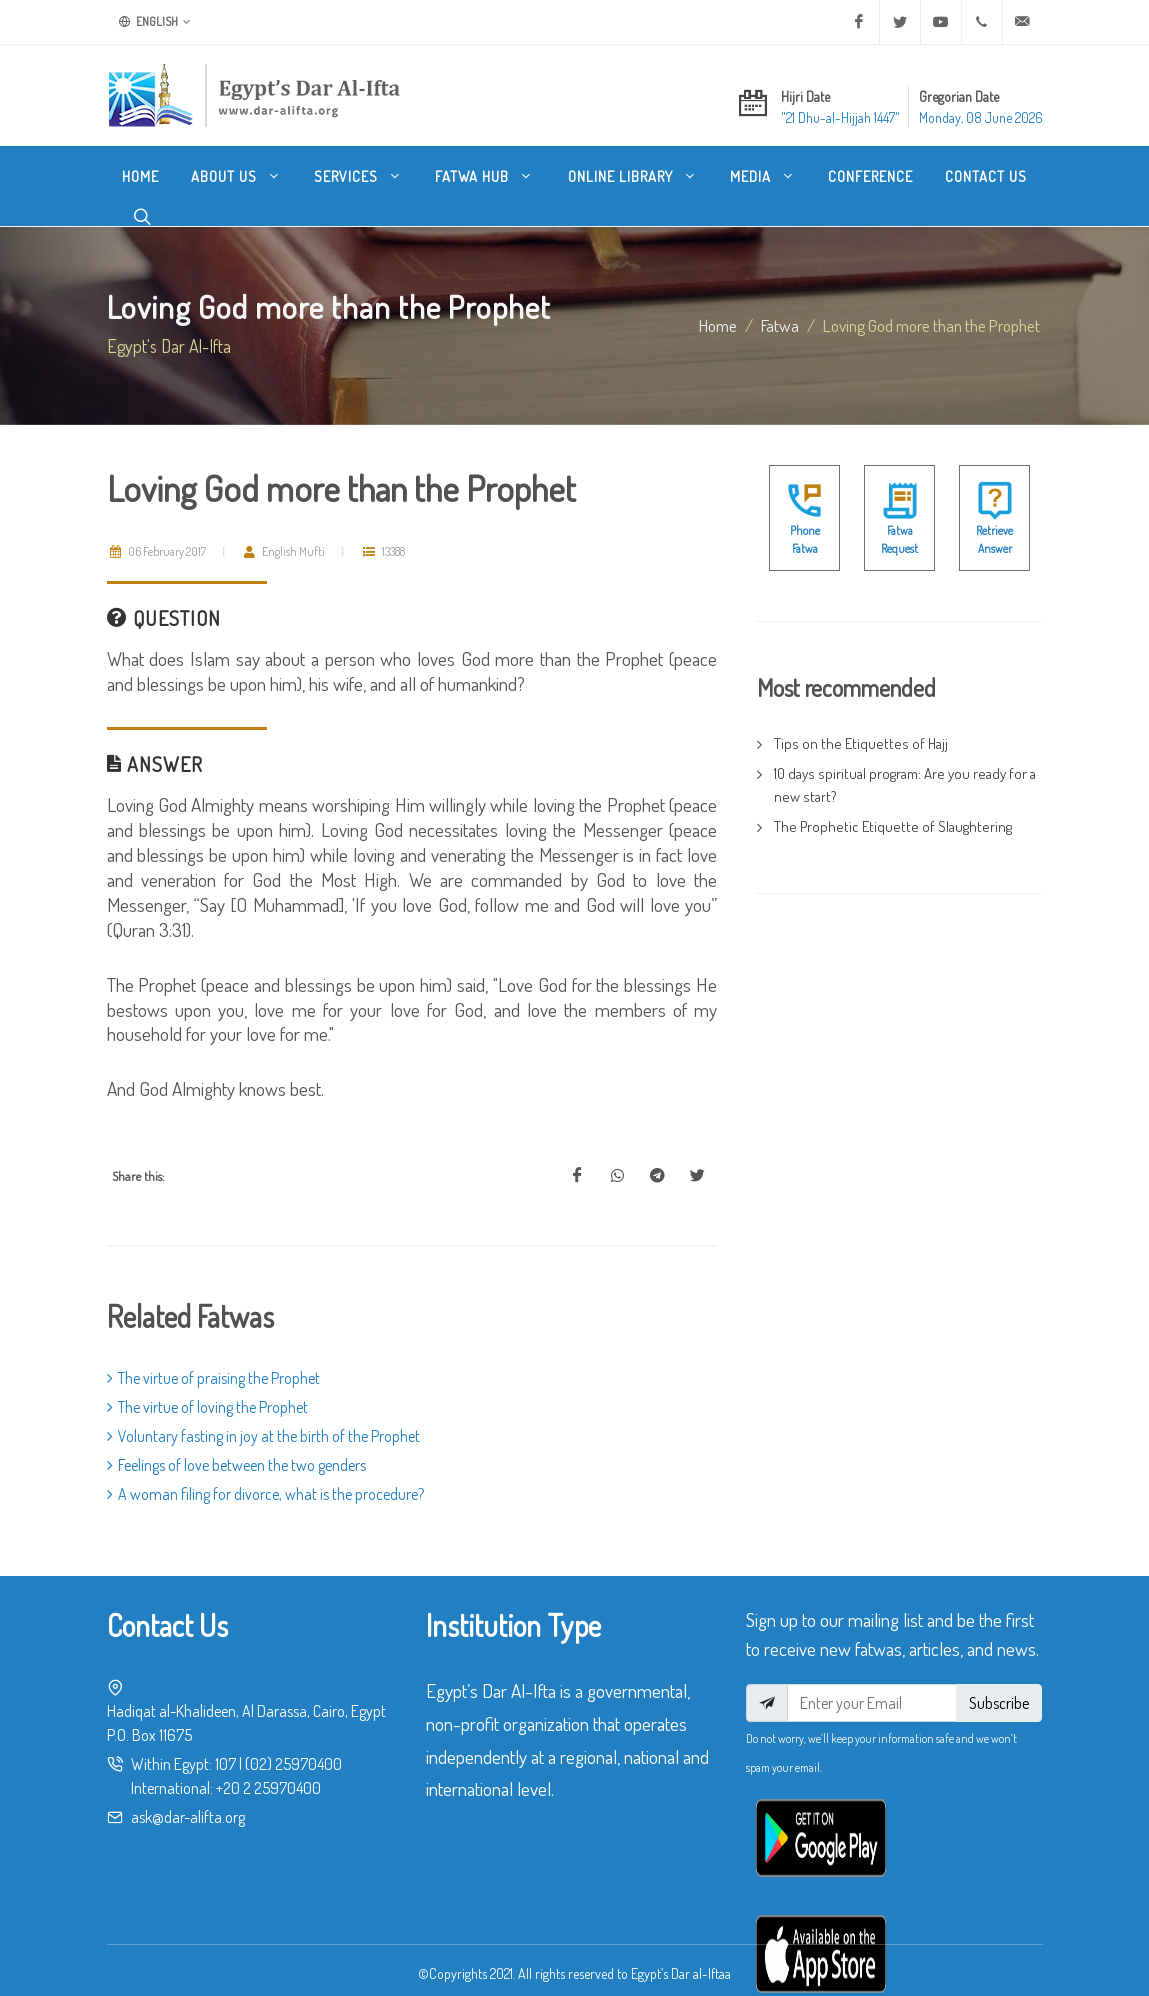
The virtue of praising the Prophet (213, 1378)
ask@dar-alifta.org (188, 1817)
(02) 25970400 (293, 1764)
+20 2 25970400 (268, 1788)
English (155, 22)
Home (718, 325)
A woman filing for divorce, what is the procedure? (265, 1494)
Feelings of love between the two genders (236, 1465)
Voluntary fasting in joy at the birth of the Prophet (263, 1436)
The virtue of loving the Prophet (207, 1407)
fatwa (780, 325)
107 (225, 1764)
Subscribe (999, 1703)
